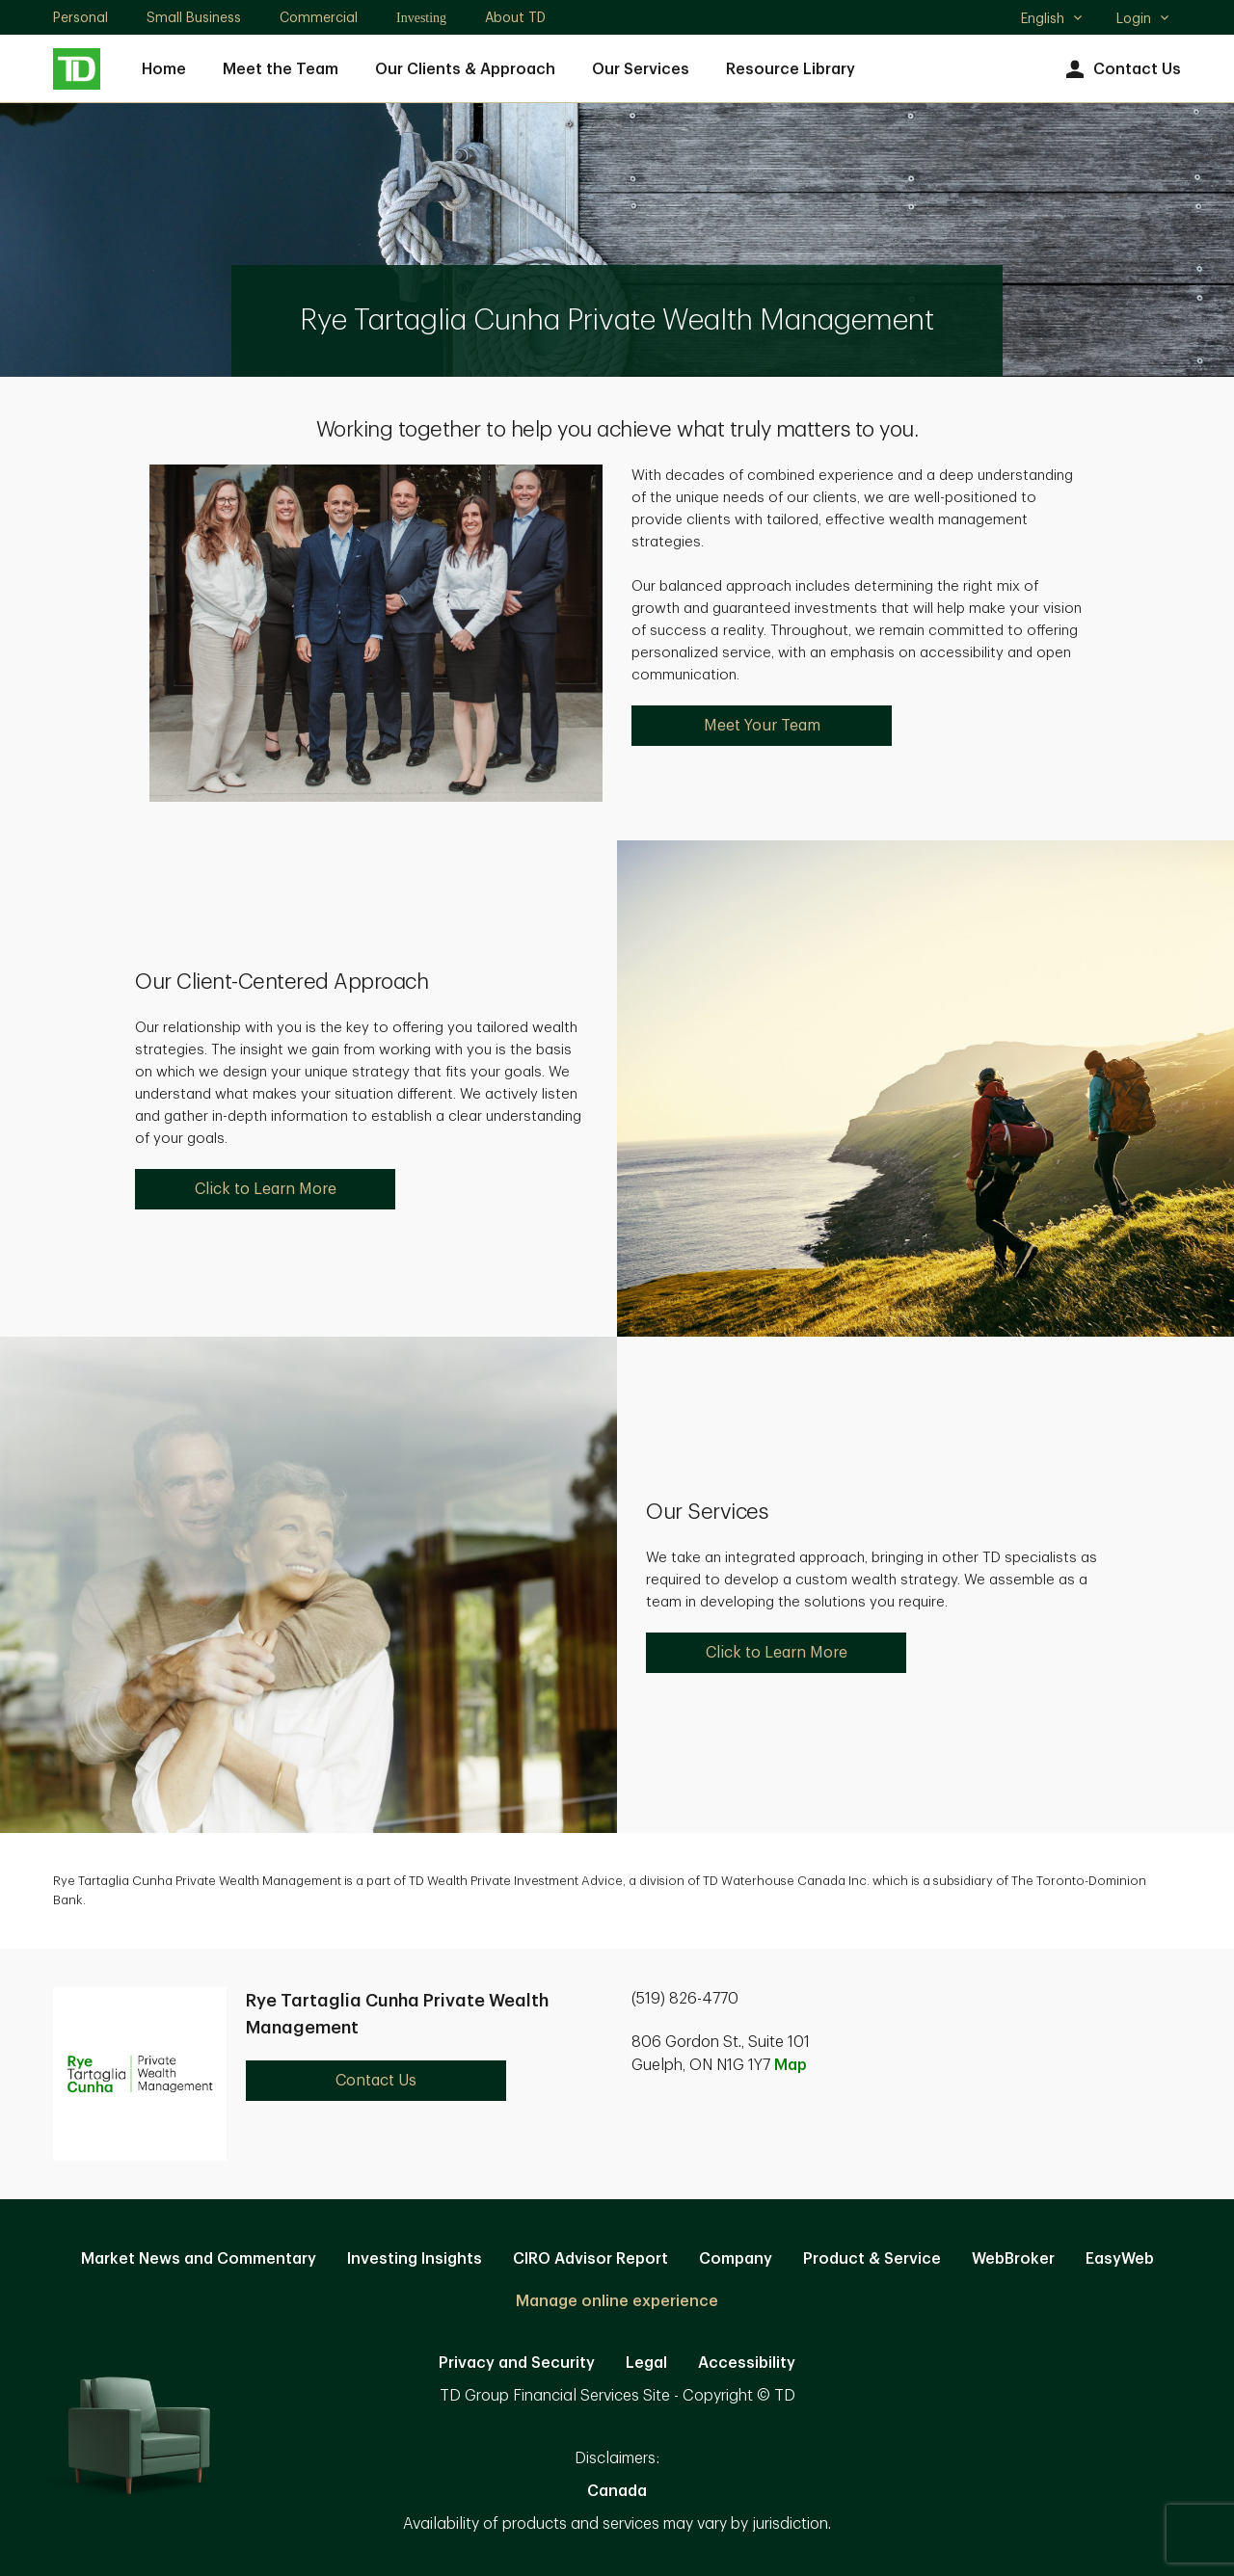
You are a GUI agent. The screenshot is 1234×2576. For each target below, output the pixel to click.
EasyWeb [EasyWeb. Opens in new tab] (1120, 2259)
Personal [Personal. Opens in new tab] (80, 17)
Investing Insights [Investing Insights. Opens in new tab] (414, 2259)
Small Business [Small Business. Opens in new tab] (194, 17)
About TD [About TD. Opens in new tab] (515, 17)
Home (164, 69)
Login (1143, 18)
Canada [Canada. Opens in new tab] (617, 2491)
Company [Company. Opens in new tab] (735, 2259)
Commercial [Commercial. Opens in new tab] (319, 17)
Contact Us (1120, 70)
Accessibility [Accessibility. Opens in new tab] (746, 2363)
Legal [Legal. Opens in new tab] (646, 2363)
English (1052, 20)
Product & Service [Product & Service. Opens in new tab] (872, 2259)
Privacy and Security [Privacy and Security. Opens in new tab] (517, 2363)
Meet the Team (280, 69)
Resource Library (790, 69)
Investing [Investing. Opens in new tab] (421, 18)
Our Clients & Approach (465, 69)
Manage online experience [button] (617, 2301)
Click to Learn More (265, 1189)
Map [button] (790, 2065)
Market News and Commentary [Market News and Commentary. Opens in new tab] (198, 2259)
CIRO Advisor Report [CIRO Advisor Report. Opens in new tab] (590, 2259)
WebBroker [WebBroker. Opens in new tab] (1013, 2259)
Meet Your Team (762, 725)
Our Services (640, 69)
